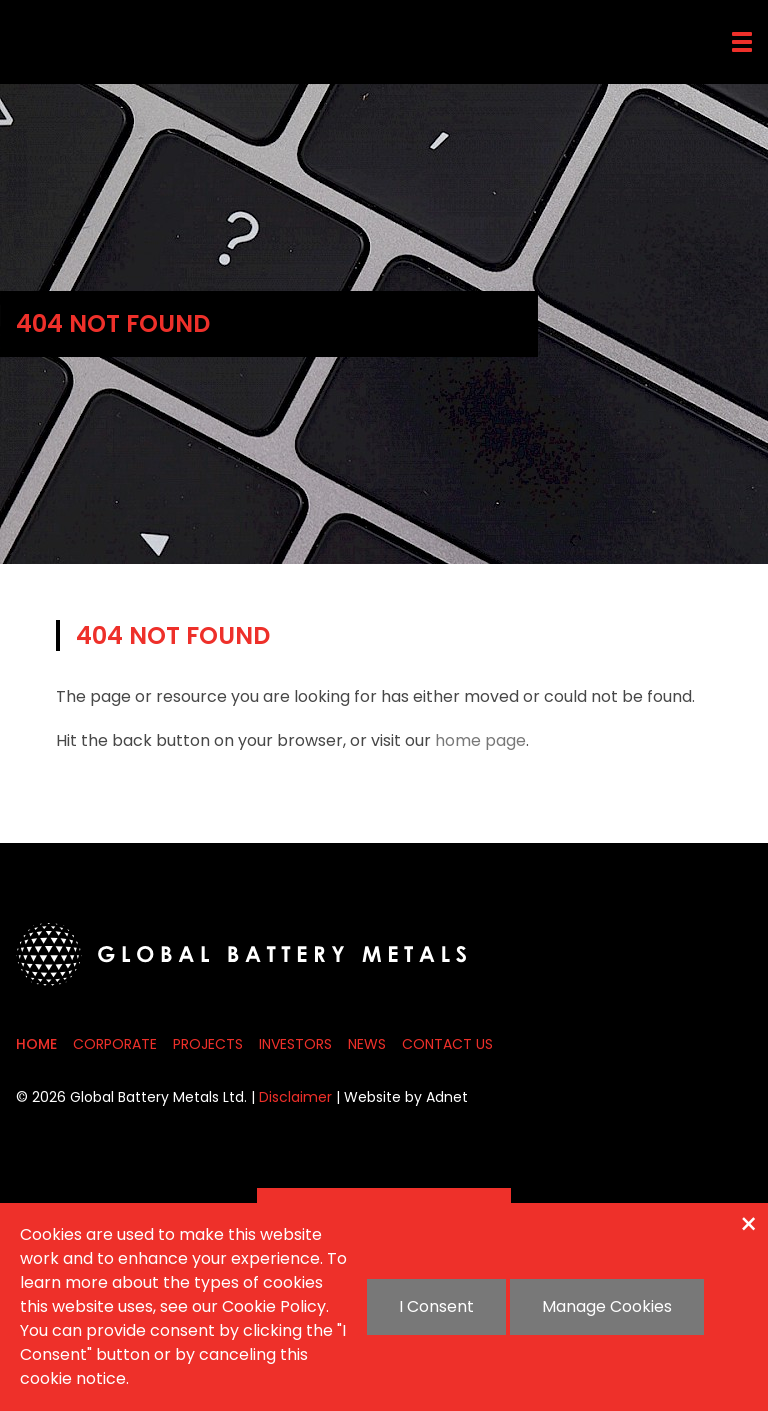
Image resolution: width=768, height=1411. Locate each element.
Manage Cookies (607, 1306)
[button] (742, 42)
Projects (208, 1044)
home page (480, 740)
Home (36, 1044)
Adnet (447, 1097)
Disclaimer (295, 1097)
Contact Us (447, 1044)
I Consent (436, 1306)
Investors (295, 1044)
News (367, 1044)
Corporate (115, 1044)
